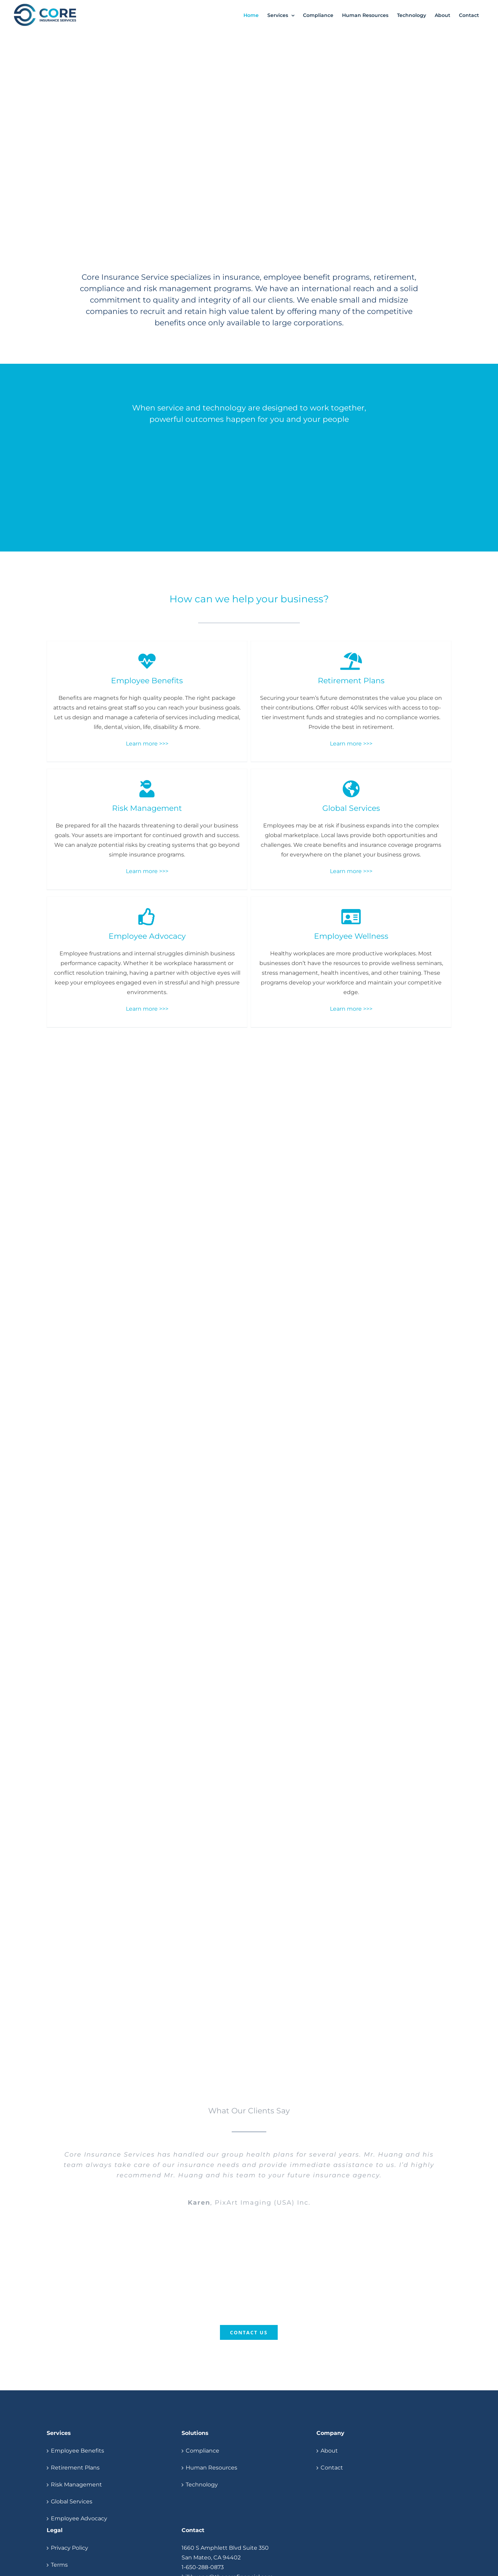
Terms (59, 2564)
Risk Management (76, 2484)
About (329, 2450)
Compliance (202, 2450)
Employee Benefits (77, 2450)
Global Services (71, 2501)
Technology (202, 2484)
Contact (332, 2467)
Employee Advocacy (79, 2518)
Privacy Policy (69, 2548)
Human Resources (211, 2467)
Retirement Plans (75, 2467)
